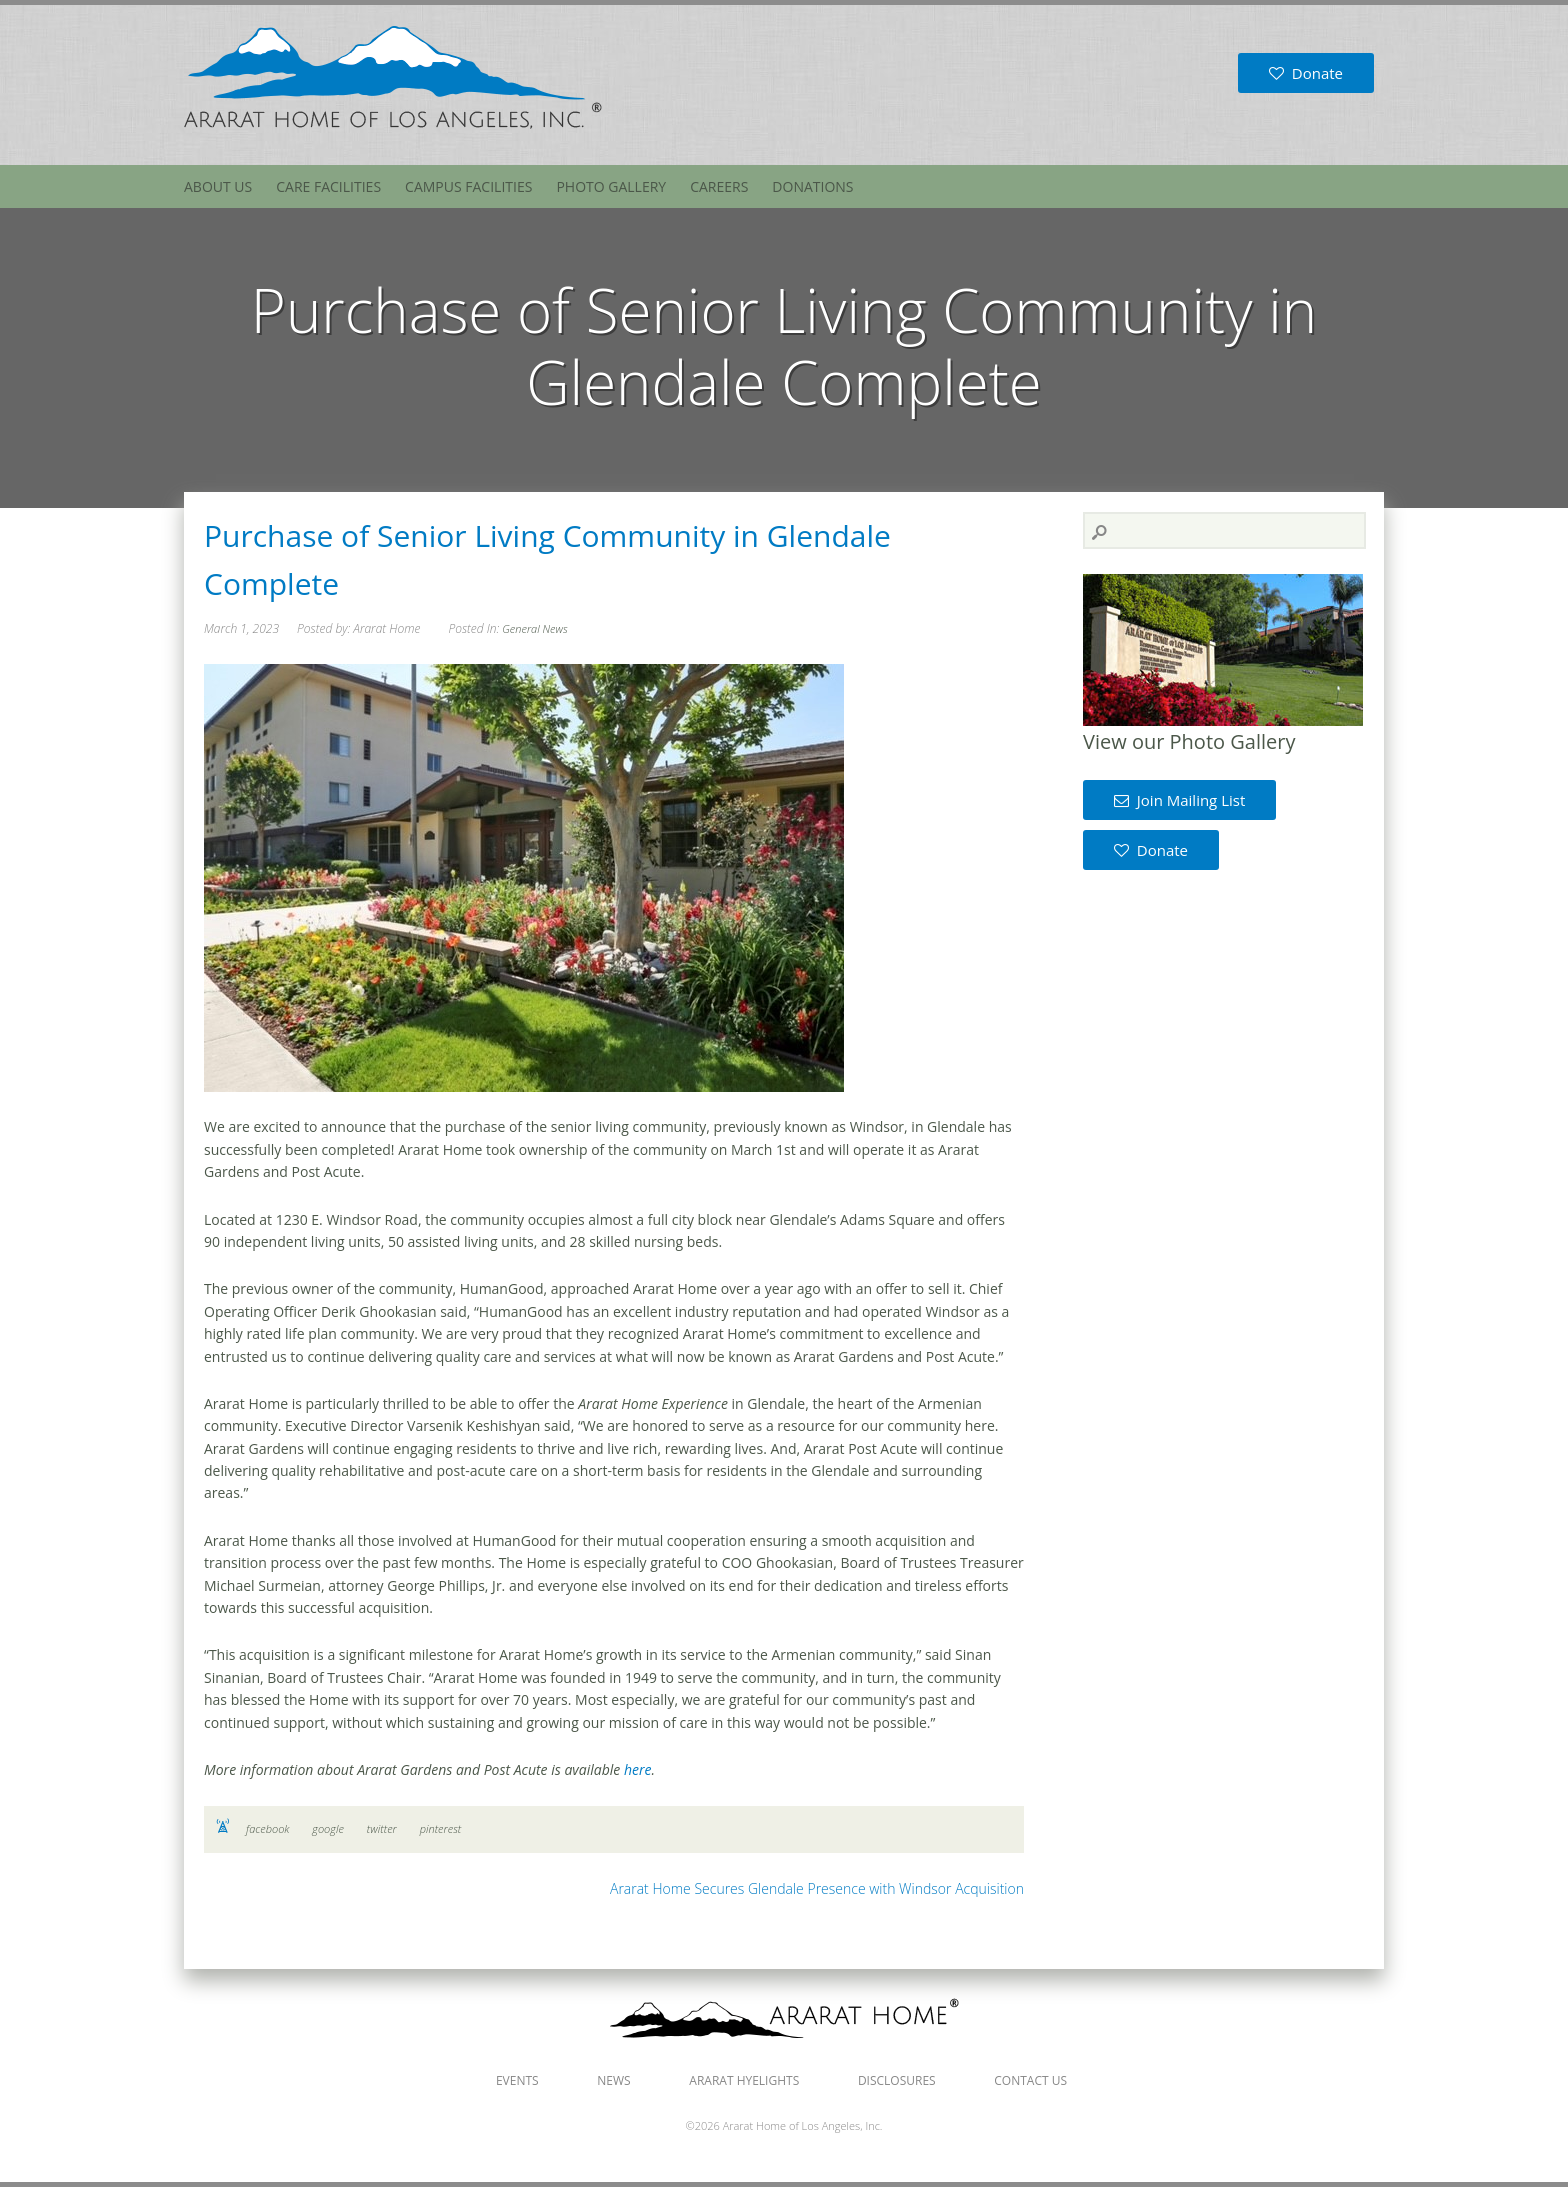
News (613, 2080)
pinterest (441, 1828)
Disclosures (897, 2080)
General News (534, 628)
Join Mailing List (1179, 800)
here (638, 1769)
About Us (218, 186)
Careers (719, 186)
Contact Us (1030, 2080)
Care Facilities (328, 186)
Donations (812, 186)
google (328, 1828)
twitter (382, 1828)
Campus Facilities (468, 186)
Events (517, 2080)
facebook (267, 1828)
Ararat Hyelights (744, 2080)
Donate (1306, 73)
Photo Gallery (611, 186)
